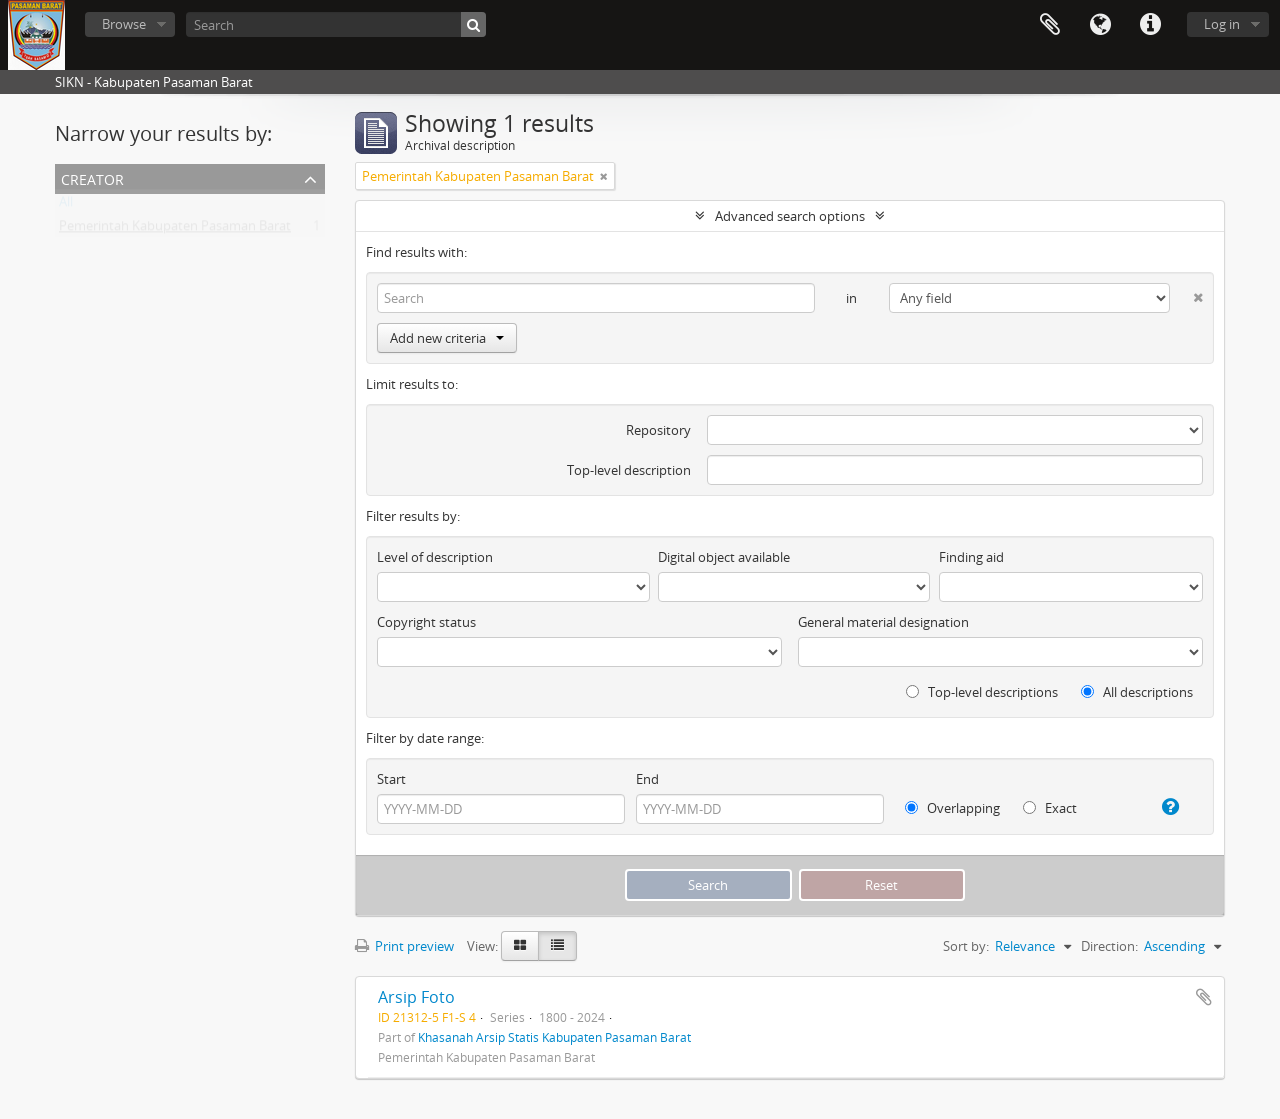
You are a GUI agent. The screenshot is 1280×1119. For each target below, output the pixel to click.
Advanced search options (790, 216)
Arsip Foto (416, 997)
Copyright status (426, 622)
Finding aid (971, 557)
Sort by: (966, 946)
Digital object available (724, 557)
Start (391, 779)
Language (1100, 25)
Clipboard (1050, 25)
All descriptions (1137, 692)
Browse (124, 24)
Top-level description (629, 470)
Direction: (1109, 946)
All (66, 206)
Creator (92, 177)
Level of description (435, 557)
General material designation (883, 622)
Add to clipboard (1204, 997)
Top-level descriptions (982, 692)
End (647, 779)
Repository (658, 430)
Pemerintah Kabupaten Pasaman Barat (175, 230)
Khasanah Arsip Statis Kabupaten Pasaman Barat (554, 1037)
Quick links (1150, 25)
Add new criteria (447, 338)
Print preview (404, 946)
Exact (1050, 808)
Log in (1222, 24)
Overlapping (952, 808)
